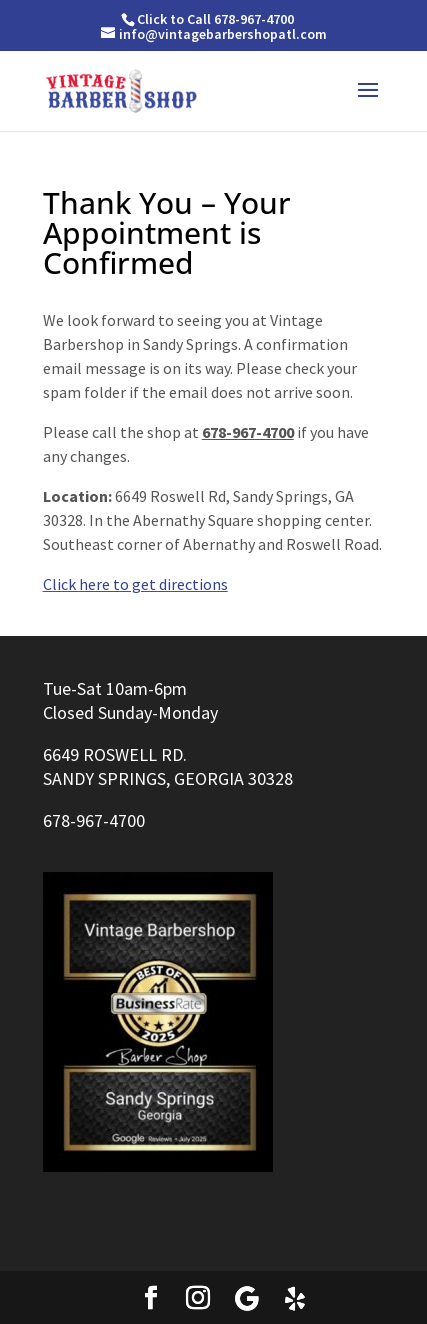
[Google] (247, 1299)
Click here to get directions (135, 584)
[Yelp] (295, 1299)
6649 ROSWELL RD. (115, 754)
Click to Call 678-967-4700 (215, 19)
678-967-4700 (94, 820)
